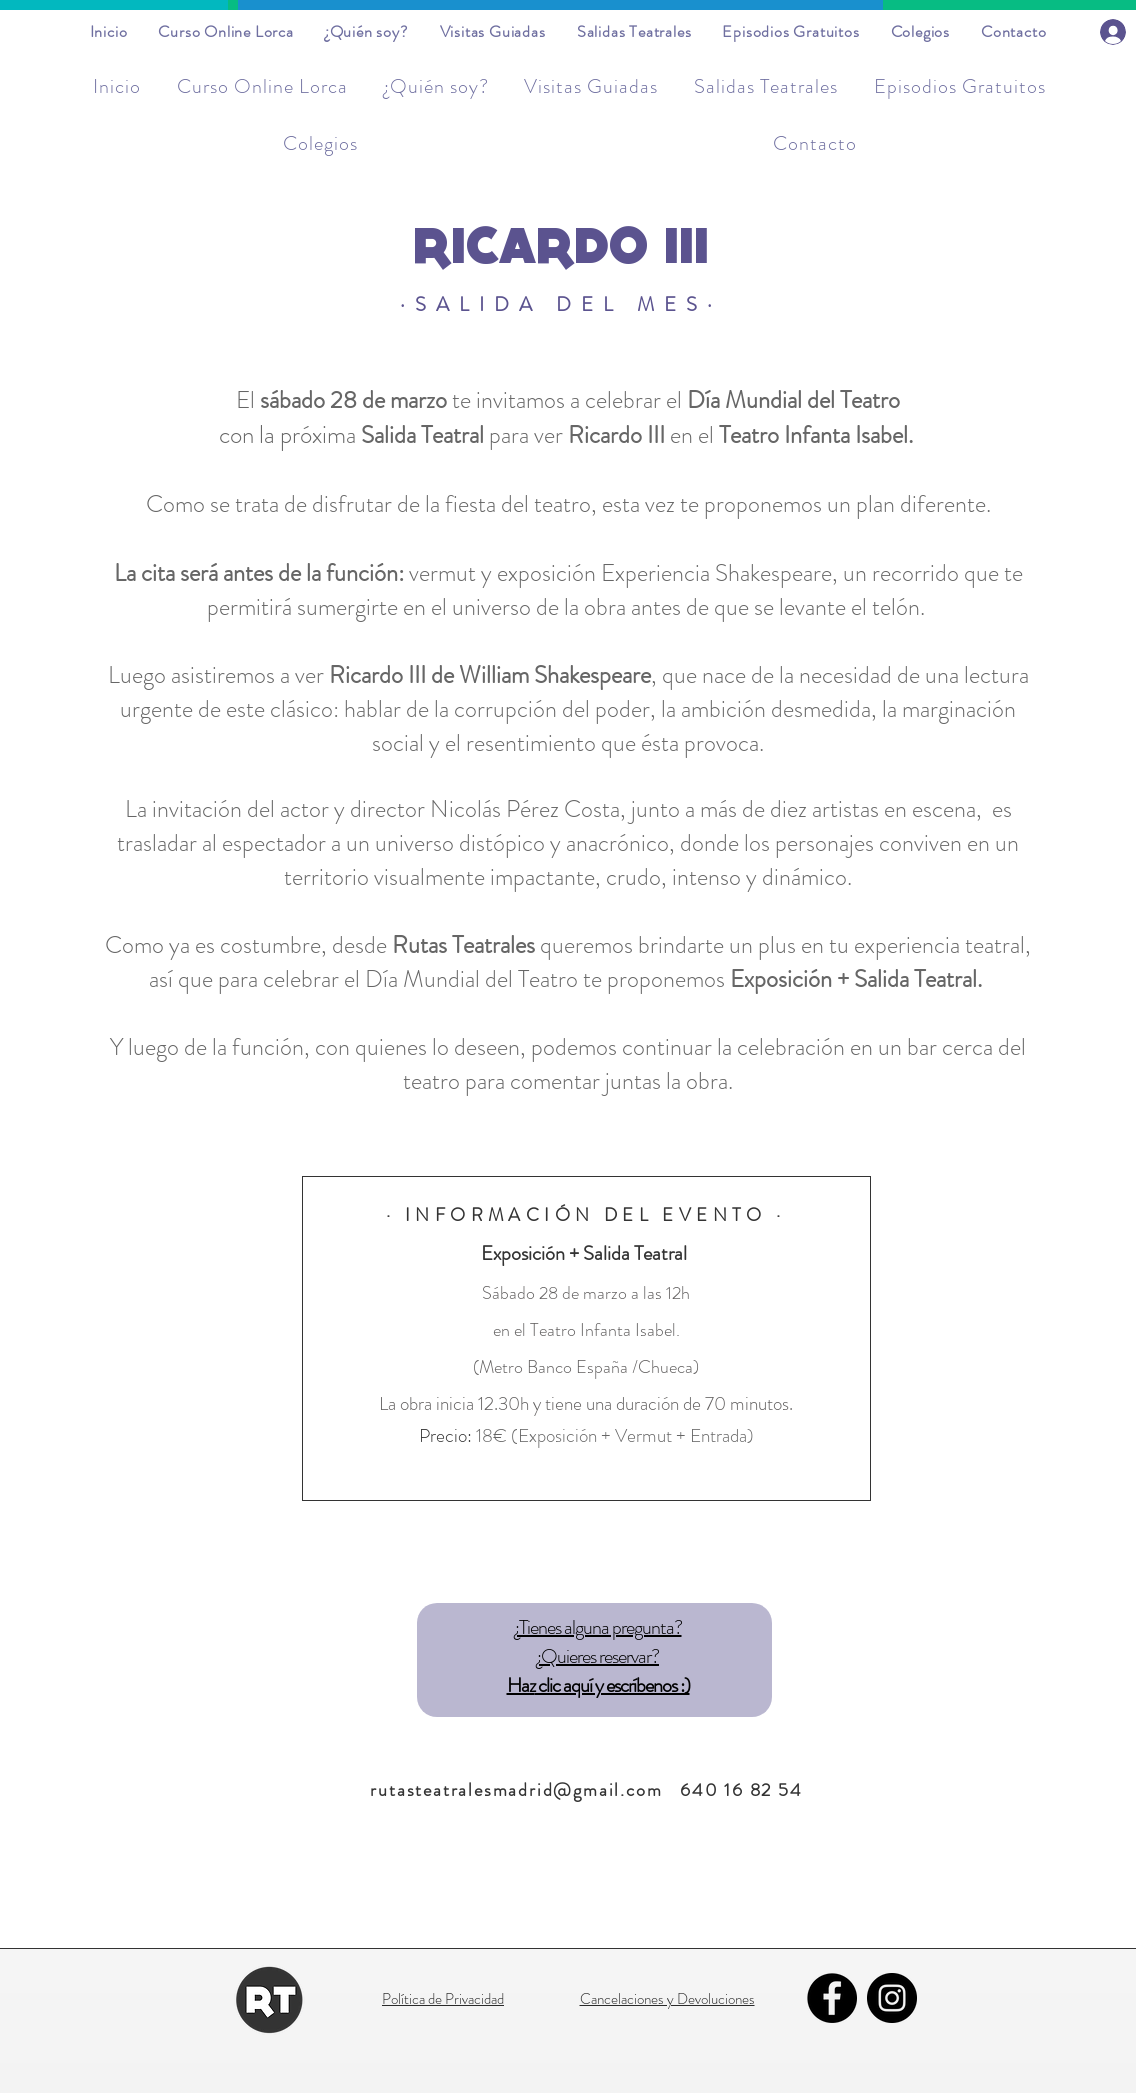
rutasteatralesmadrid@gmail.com (516, 1790)
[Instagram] (892, 1998)
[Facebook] (832, 1998)
